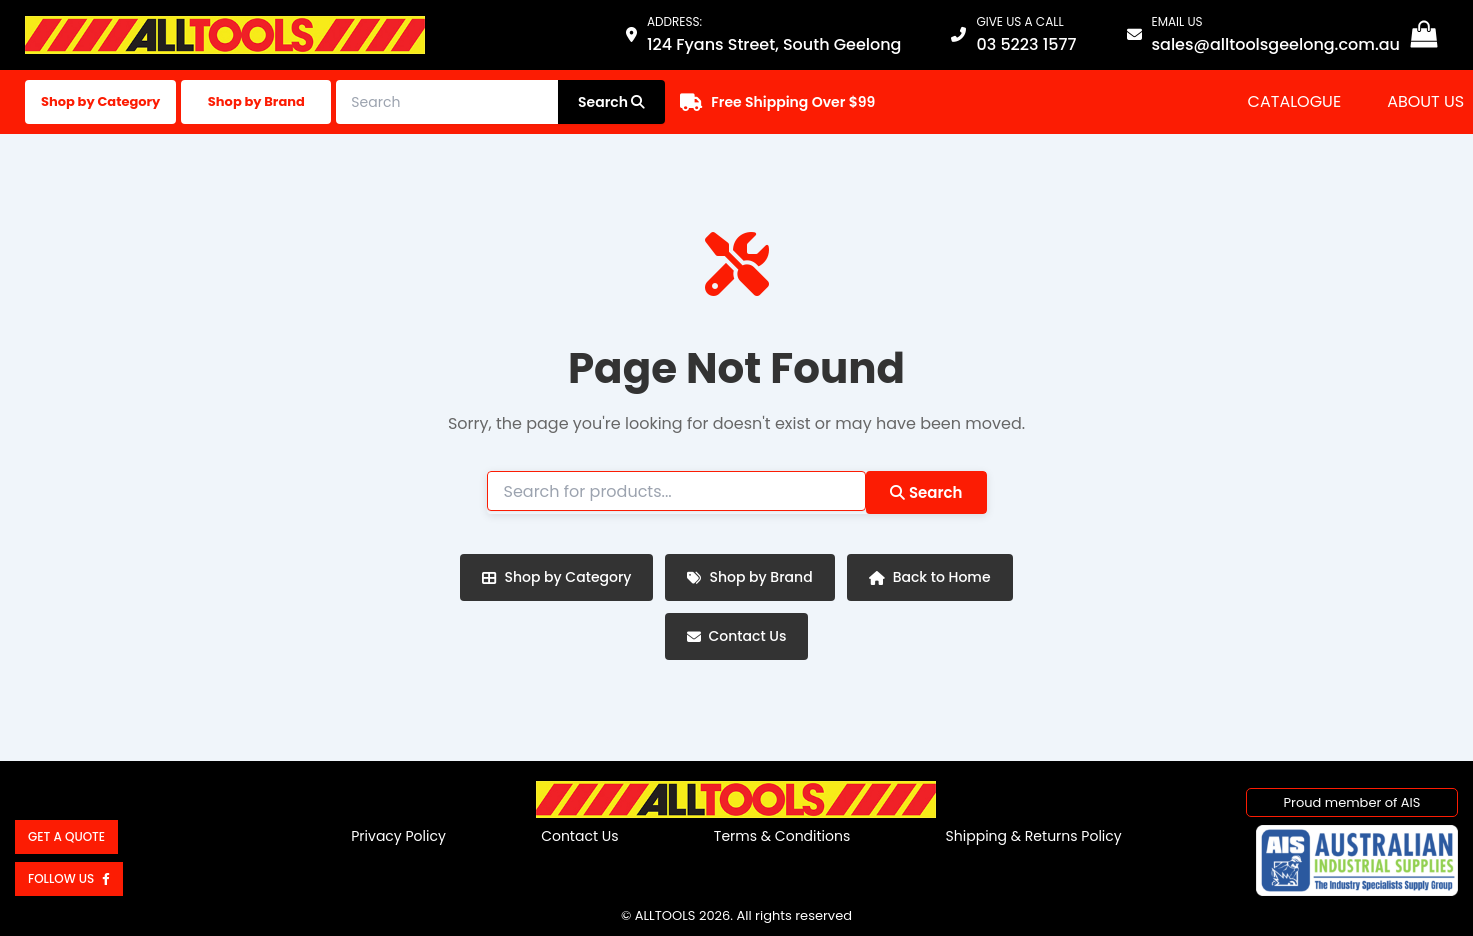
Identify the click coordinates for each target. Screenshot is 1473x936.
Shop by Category (100, 101)
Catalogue (1295, 101)
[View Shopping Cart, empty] (1424, 35)
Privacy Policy (398, 836)
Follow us (69, 878)
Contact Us (737, 636)
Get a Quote (66, 836)
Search (926, 492)
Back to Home (930, 577)
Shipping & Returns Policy (1034, 836)
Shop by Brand (256, 101)
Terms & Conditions (782, 836)
